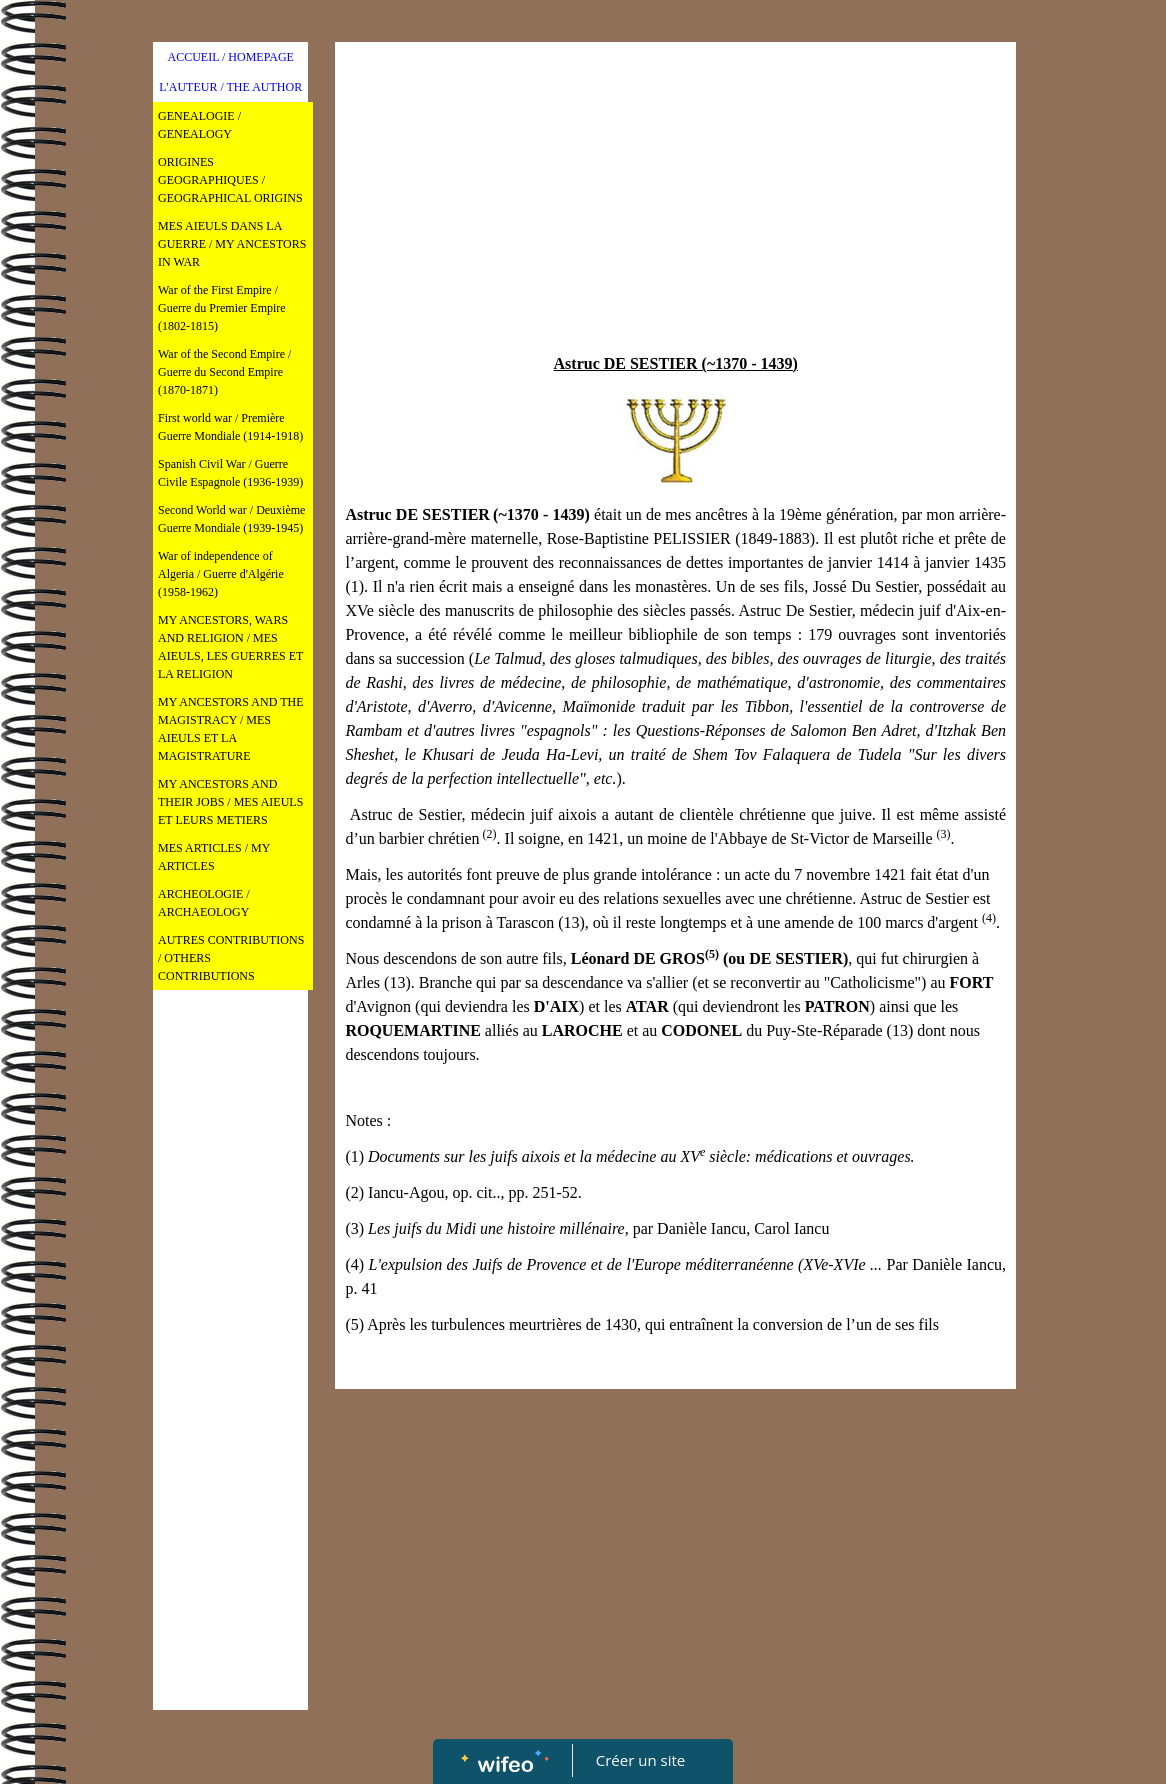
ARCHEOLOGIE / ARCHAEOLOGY (204, 903)
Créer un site (640, 1760)
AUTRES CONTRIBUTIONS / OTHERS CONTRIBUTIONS (231, 958)
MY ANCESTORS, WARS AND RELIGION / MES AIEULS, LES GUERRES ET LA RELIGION (230, 647)
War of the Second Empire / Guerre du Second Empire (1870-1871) (224, 372)
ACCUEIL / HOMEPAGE (230, 57)
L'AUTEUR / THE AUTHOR (230, 87)
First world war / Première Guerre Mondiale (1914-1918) (230, 427)
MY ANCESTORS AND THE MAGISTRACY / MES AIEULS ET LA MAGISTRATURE (230, 729)
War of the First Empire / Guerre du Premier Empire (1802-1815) (222, 308)
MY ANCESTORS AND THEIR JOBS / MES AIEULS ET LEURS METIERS (230, 802)
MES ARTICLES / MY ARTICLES (214, 857)
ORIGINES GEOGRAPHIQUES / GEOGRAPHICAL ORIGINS (230, 180)
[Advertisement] (230, 1400)
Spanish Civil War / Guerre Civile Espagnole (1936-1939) (230, 473)
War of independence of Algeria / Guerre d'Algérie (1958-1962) (221, 574)
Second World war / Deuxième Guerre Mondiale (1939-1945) (231, 519)
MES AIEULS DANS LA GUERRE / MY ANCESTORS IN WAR (232, 244)
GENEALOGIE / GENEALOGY (199, 125)
